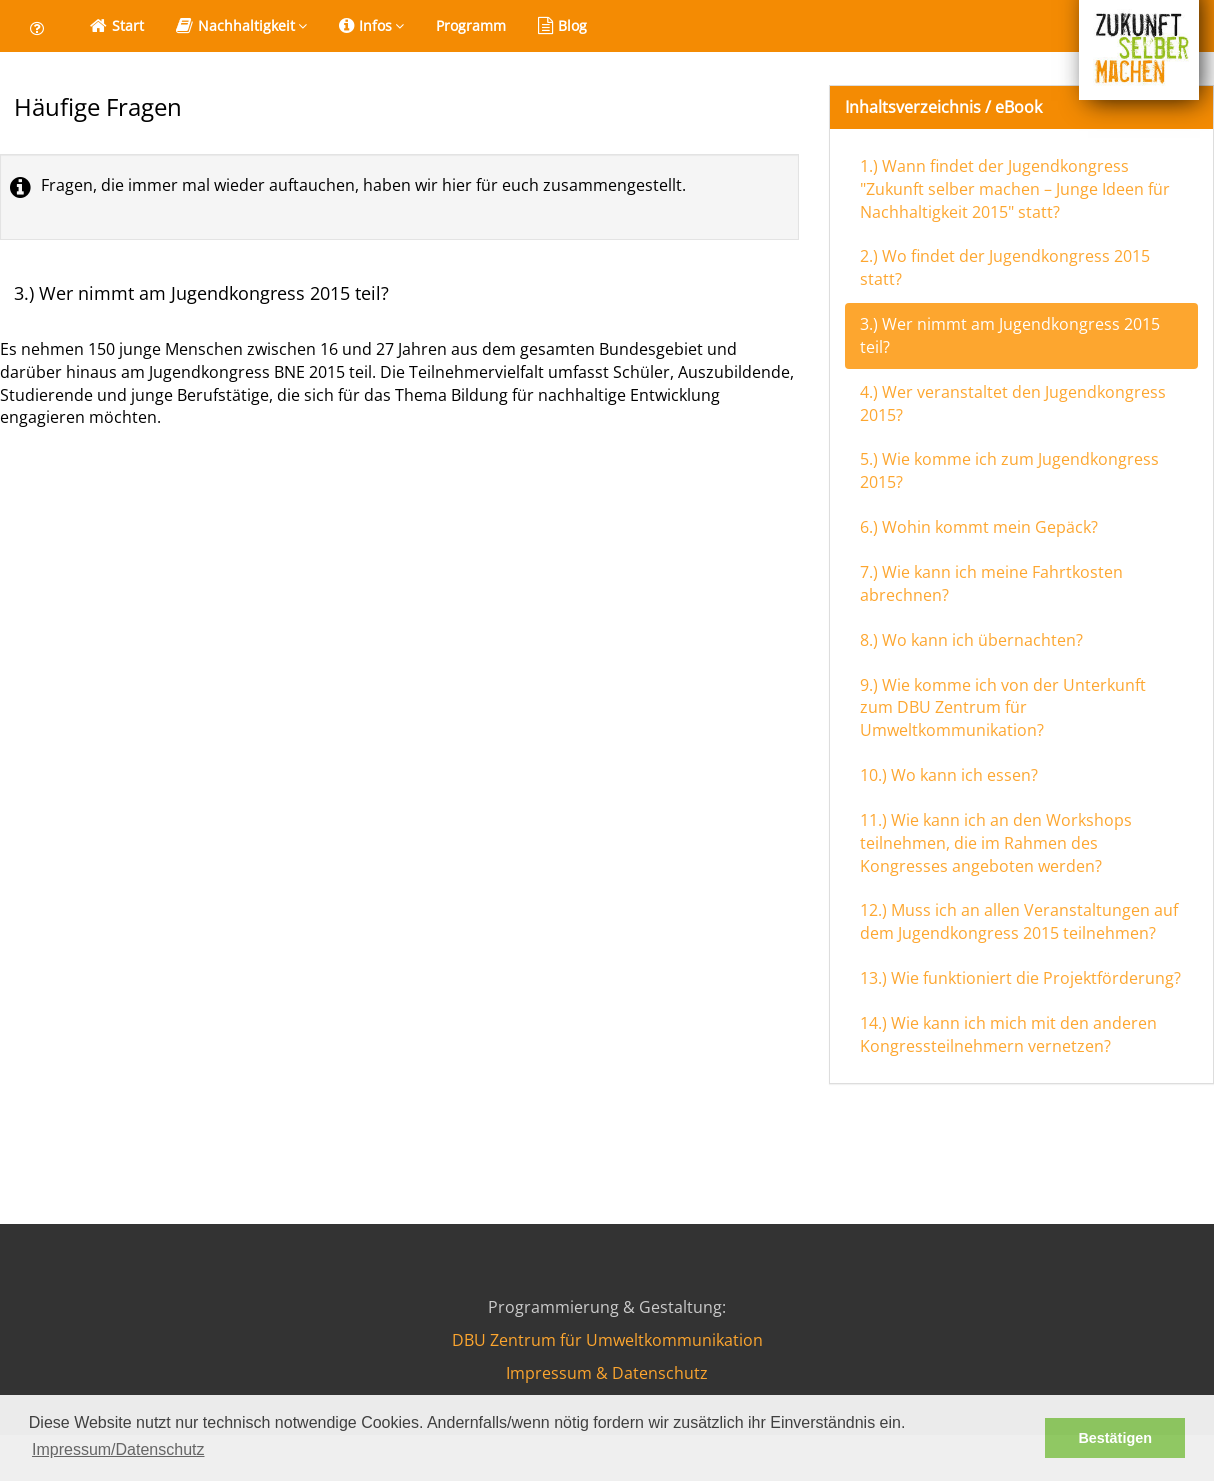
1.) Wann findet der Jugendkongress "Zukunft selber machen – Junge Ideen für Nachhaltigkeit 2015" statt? (1015, 189)
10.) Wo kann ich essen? (949, 775)
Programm (471, 25)
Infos (371, 26)
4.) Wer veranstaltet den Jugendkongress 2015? (1013, 403)
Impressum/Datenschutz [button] (118, 1449)
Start (117, 26)
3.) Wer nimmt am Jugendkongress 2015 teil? (1010, 335)
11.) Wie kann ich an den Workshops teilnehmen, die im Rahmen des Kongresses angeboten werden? (996, 843)
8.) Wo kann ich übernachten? (971, 640)
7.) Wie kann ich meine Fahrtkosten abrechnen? (991, 583)
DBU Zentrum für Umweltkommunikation (607, 1340)
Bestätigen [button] (1115, 1438)
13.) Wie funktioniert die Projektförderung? (1020, 978)
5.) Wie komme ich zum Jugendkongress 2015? (1009, 470)
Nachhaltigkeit (241, 26)
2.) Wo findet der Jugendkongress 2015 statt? (1005, 267)
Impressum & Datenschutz (607, 1373)
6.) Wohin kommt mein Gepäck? (979, 527)
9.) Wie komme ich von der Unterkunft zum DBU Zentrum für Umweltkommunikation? (1003, 708)
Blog (562, 26)
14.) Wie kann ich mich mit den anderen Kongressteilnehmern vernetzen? (1008, 1034)
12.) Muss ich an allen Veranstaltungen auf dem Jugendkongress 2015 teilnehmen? (1019, 921)
